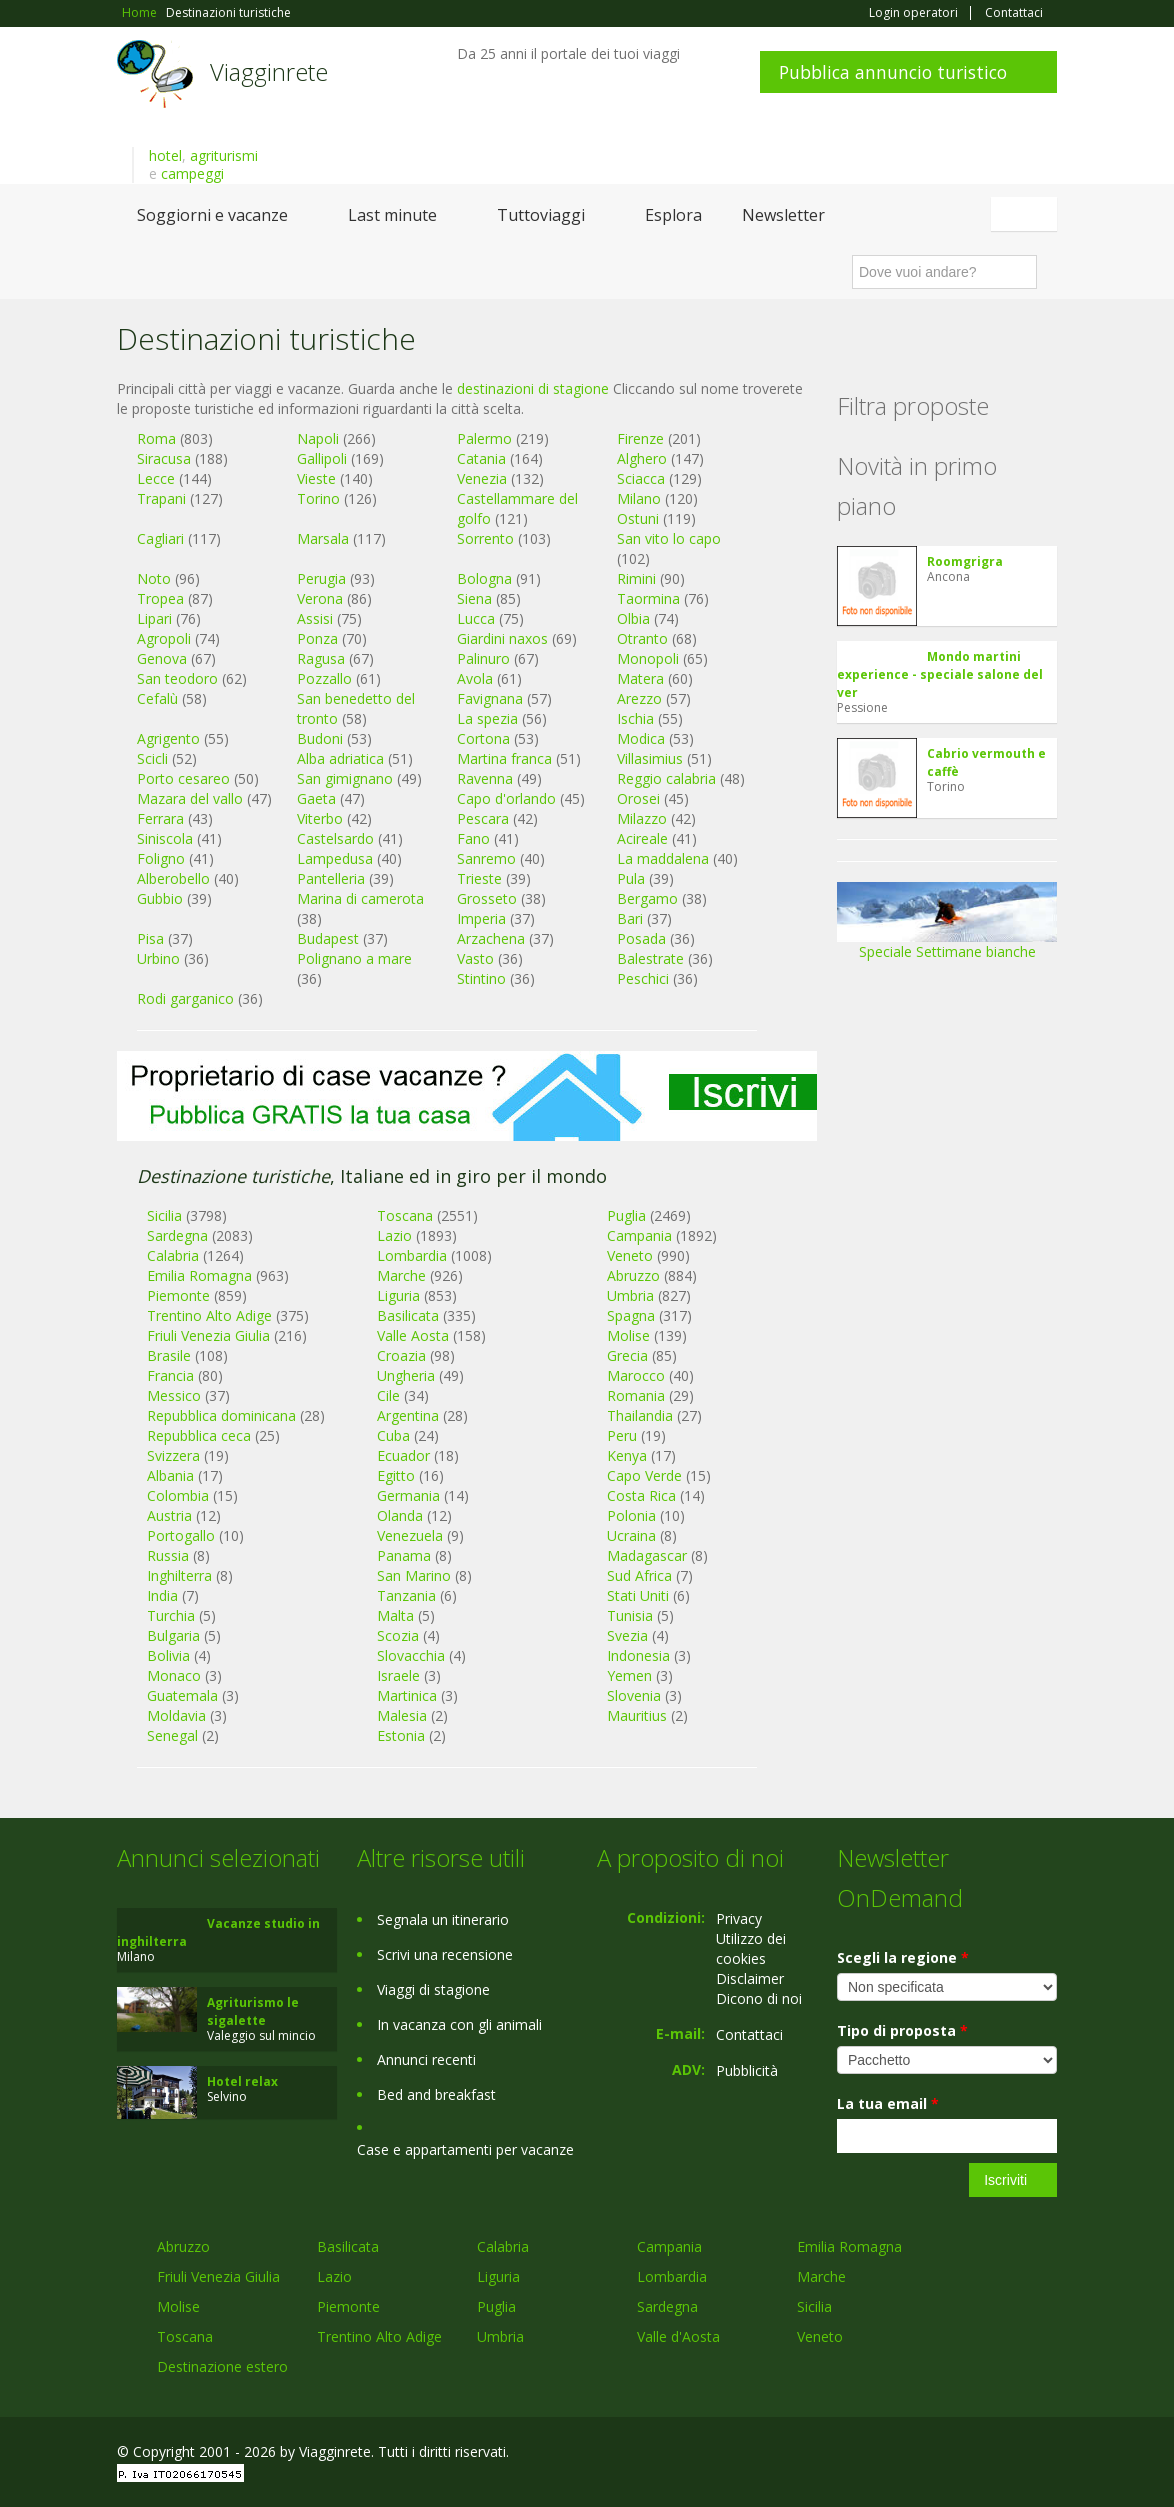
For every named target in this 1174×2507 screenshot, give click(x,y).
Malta (395, 1615)
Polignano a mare (354, 958)
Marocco (636, 1375)
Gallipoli (322, 458)
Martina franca (504, 758)
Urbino (158, 958)
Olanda (400, 1515)
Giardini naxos (502, 638)
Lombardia (672, 2276)
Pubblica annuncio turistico (893, 72)
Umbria (500, 2336)
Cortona (483, 738)
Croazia (401, 1355)
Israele (398, 1675)
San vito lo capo (669, 538)
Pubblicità (747, 2070)
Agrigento (168, 738)
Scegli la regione (903, 1957)
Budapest (328, 938)
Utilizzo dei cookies (751, 1948)
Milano (639, 498)
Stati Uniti (638, 1595)
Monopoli (648, 658)
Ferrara (160, 818)
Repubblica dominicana (221, 1415)
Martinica (407, 1695)
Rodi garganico (185, 998)
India (162, 1595)
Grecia (627, 1355)
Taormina (648, 598)
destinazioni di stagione (533, 388)
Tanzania (406, 1595)
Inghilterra (179, 1575)
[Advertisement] (467, 1191)
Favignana (490, 698)
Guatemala (182, 1695)
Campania (669, 2246)
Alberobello (173, 878)
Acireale (642, 838)
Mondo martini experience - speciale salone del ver (940, 674)
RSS (1046, 2454)
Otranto (642, 638)
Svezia (627, 1635)
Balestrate (650, 958)
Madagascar (647, 1555)
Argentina (408, 1415)
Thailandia (640, 1415)
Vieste (316, 478)
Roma (156, 438)
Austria (169, 1515)
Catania (481, 458)
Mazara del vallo (190, 798)
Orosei (638, 798)
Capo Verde (644, 1475)
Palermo (484, 438)
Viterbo (320, 818)
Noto (154, 578)
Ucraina (631, 1535)
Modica (641, 738)
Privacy (739, 1918)
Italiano (1027, 214)
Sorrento (485, 538)
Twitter (999, 2454)
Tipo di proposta (902, 2030)
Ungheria (406, 1375)
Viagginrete (269, 71)
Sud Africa (639, 1575)
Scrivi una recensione (445, 1954)
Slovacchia (411, 1655)
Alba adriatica (340, 758)
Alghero (642, 458)
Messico (174, 1395)
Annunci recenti (426, 2059)
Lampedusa (335, 858)
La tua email (888, 2103)
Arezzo (639, 698)
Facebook (906, 2454)
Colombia (178, 1495)
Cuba (393, 1435)
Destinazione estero (222, 2366)
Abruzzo (183, 2246)
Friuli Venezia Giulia (208, 1335)
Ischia (635, 718)
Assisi (315, 618)
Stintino (481, 978)
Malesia (402, 1715)
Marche (821, 2276)
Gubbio (160, 898)
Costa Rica (641, 1495)
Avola (475, 678)
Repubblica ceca (199, 1435)
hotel (165, 155)
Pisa (150, 938)
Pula (631, 878)
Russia (168, 1555)
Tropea (160, 598)
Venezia (482, 478)
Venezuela (410, 1535)
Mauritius (637, 1715)
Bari (630, 918)
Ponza (317, 638)
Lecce (156, 478)
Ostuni (638, 518)
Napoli (318, 438)
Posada (641, 938)
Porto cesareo (183, 778)
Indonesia (638, 1655)
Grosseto (487, 898)
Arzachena (491, 938)
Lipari (154, 618)
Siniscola (165, 838)
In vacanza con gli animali (459, 2024)
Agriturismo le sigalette (253, 2011)
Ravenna (485, 778)
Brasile (169, 1355)
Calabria (503, 2246)
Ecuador (403, 1455)
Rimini (636, 578)
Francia (170, 1375)
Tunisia (630, 1615)
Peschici (643, 978)
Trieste (479, 878)
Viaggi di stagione (433, 1989)
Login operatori (913, 13)
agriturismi (224, 155)
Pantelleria (331, 878)
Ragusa (321, 658)
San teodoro (177, 678)
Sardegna (667, 2306)
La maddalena (663, 858)
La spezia (487, 718)
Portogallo (181, 1535)
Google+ (949, 2454)
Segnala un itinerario (443, 1919)
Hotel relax (242, 2081)
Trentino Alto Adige (379, 2336)
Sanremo (486, 858)
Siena (474, 598)
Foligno (161, 858)
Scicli (152, 758)
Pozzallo (324, 678)
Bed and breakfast (436, 2094)
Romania (636, 1395)
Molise (628, 1335)
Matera (640, 678)
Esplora (673, 215)
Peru (622, 1435)
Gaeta (316, 798)
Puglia (496, 2306)
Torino (318, 498)
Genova (162, 658)
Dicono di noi (759, 1998)
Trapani (161, 498)
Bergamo (647, 898)
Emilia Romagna (849, 2246)
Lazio (334, 2276)
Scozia (398, 1635)
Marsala (323, 538)
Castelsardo (335, 838)
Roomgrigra (965, 561)
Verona (320, 598)
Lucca (476, 618)
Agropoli (164, 638)
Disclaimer (750, 1978)
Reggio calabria (666, 778)
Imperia (481, 918)
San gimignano (345, 778)
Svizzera (173, 1455)
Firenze (640, 438)
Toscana (185, 2336)
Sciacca (641, 478)
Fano (473, 838)
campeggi (192, 173)
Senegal (172, 1735)
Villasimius (650, 758)
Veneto (820, 2336)
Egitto (396, 1475)
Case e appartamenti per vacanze (465, 2149)
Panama (404, 1555)
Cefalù (157, 698)
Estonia (401, 1735)
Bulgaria (173, 1635)
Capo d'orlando (506, 798)
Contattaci (1014, 13)
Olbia (633, 618)
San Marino (414, 1575)
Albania (170, 1475)
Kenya (627, 1455)
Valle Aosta (413, 1335)
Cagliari (160, 538)
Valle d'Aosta (678, 2336)
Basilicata (348, 2246)
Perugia (321, 578)
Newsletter (783, 215)
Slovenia (634, 1695)
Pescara (483, 818)
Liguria (498, 2276)
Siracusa (164, 458)
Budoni (320, 738)
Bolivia (168, 1655)
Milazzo (642, 818)
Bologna (484, 578)
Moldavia (176, 1715)
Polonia (631, 1515)
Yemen (629, 1675)
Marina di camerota (360, 898)
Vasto (475, 958)
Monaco (174, 1675)
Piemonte (348, 2306)
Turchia (171, 1615)
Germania (408, 1495)
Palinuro (483, 658)
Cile (388, 1395)
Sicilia (814, 2306)
